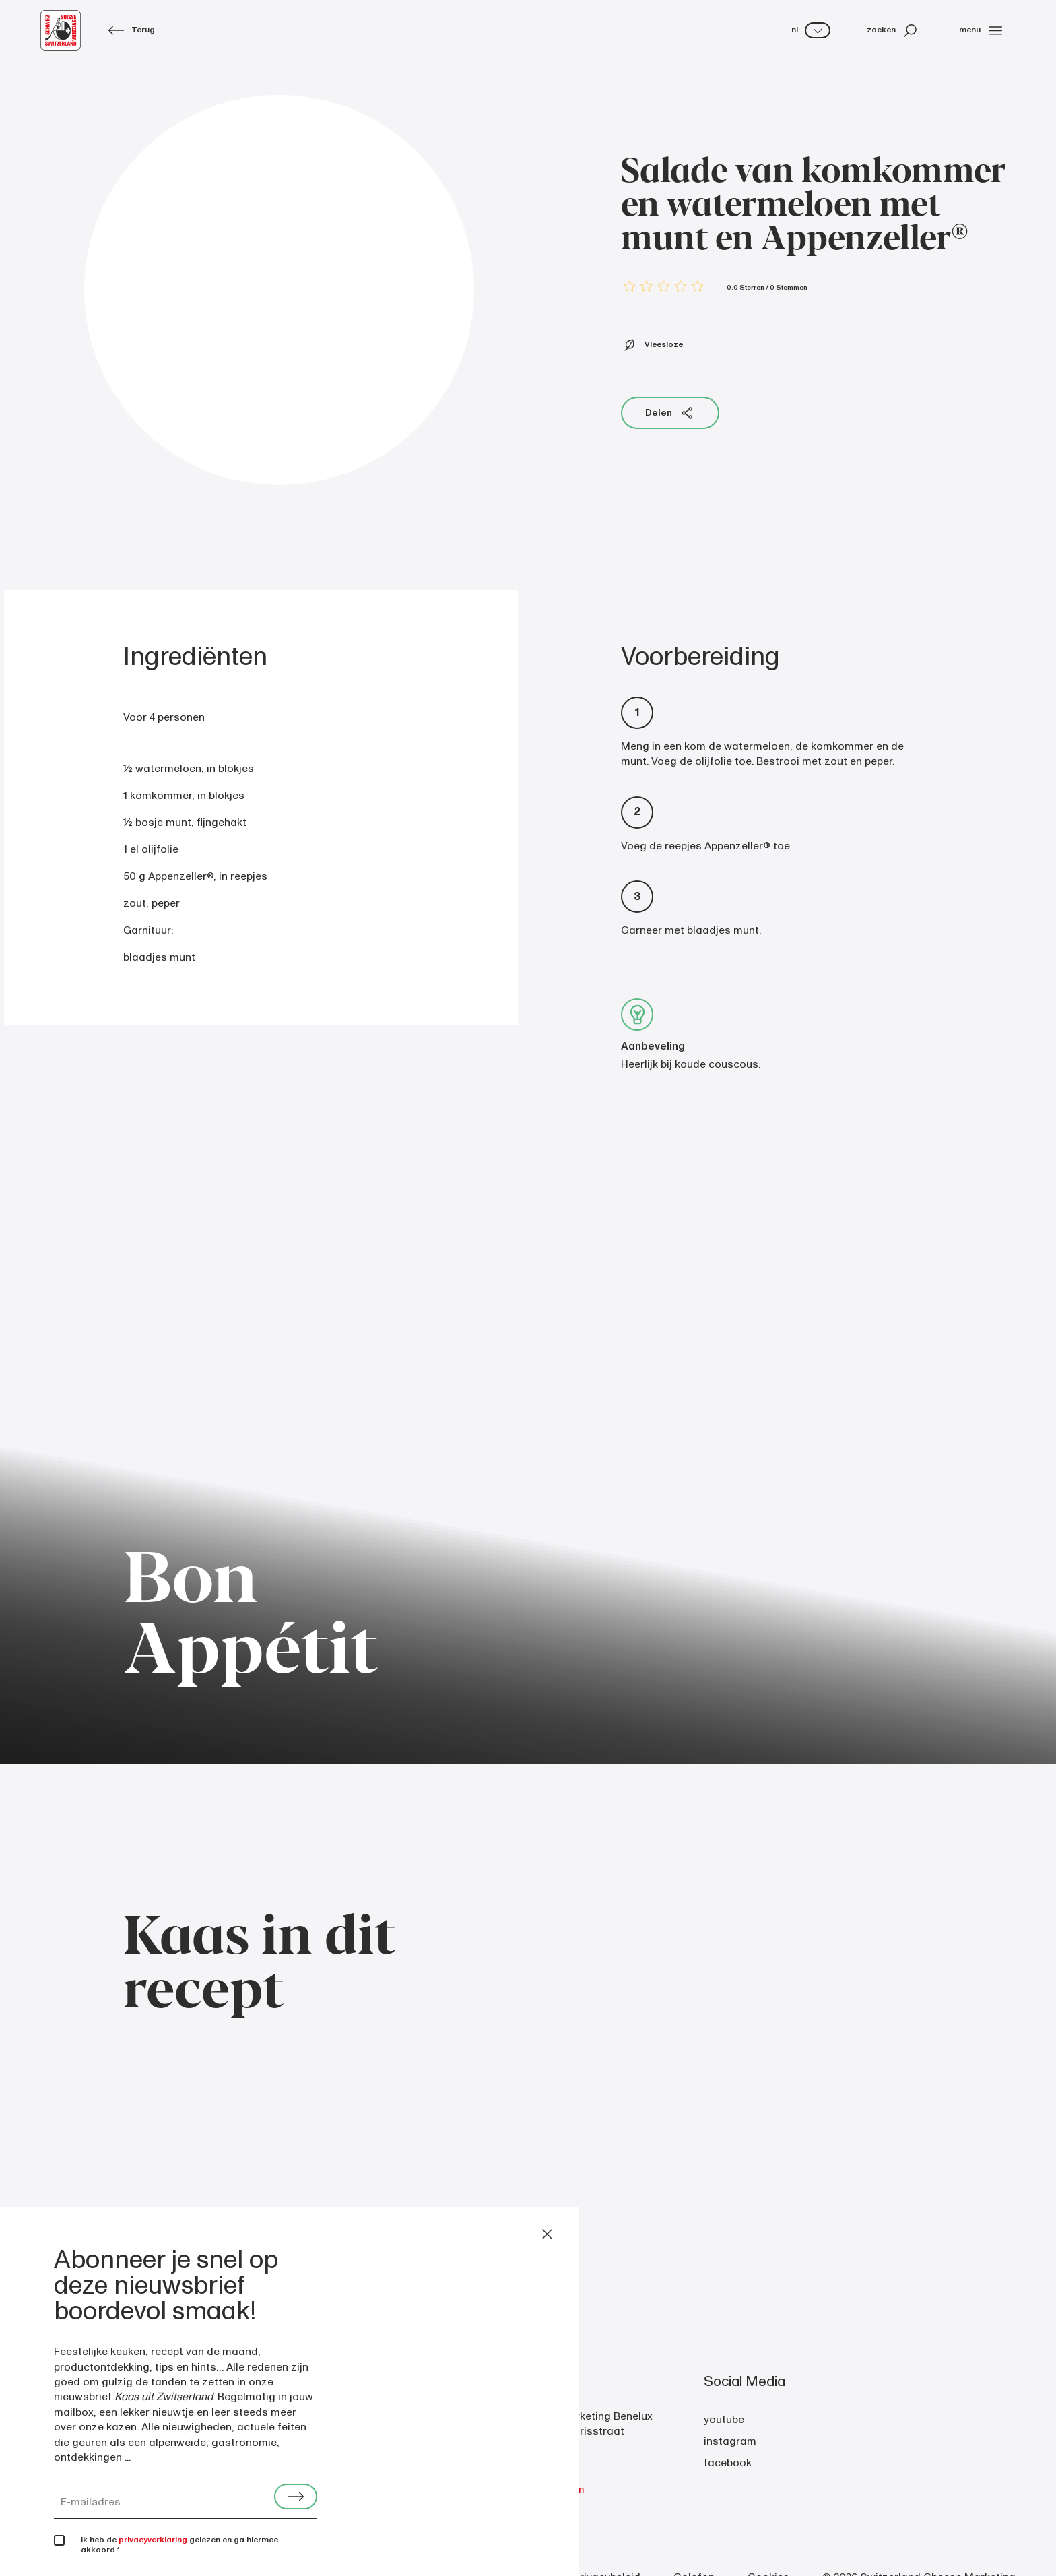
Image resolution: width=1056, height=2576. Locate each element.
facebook (728, 2462)
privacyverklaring (153, 2540)
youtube (724, 2419)
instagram (730, 2441)
